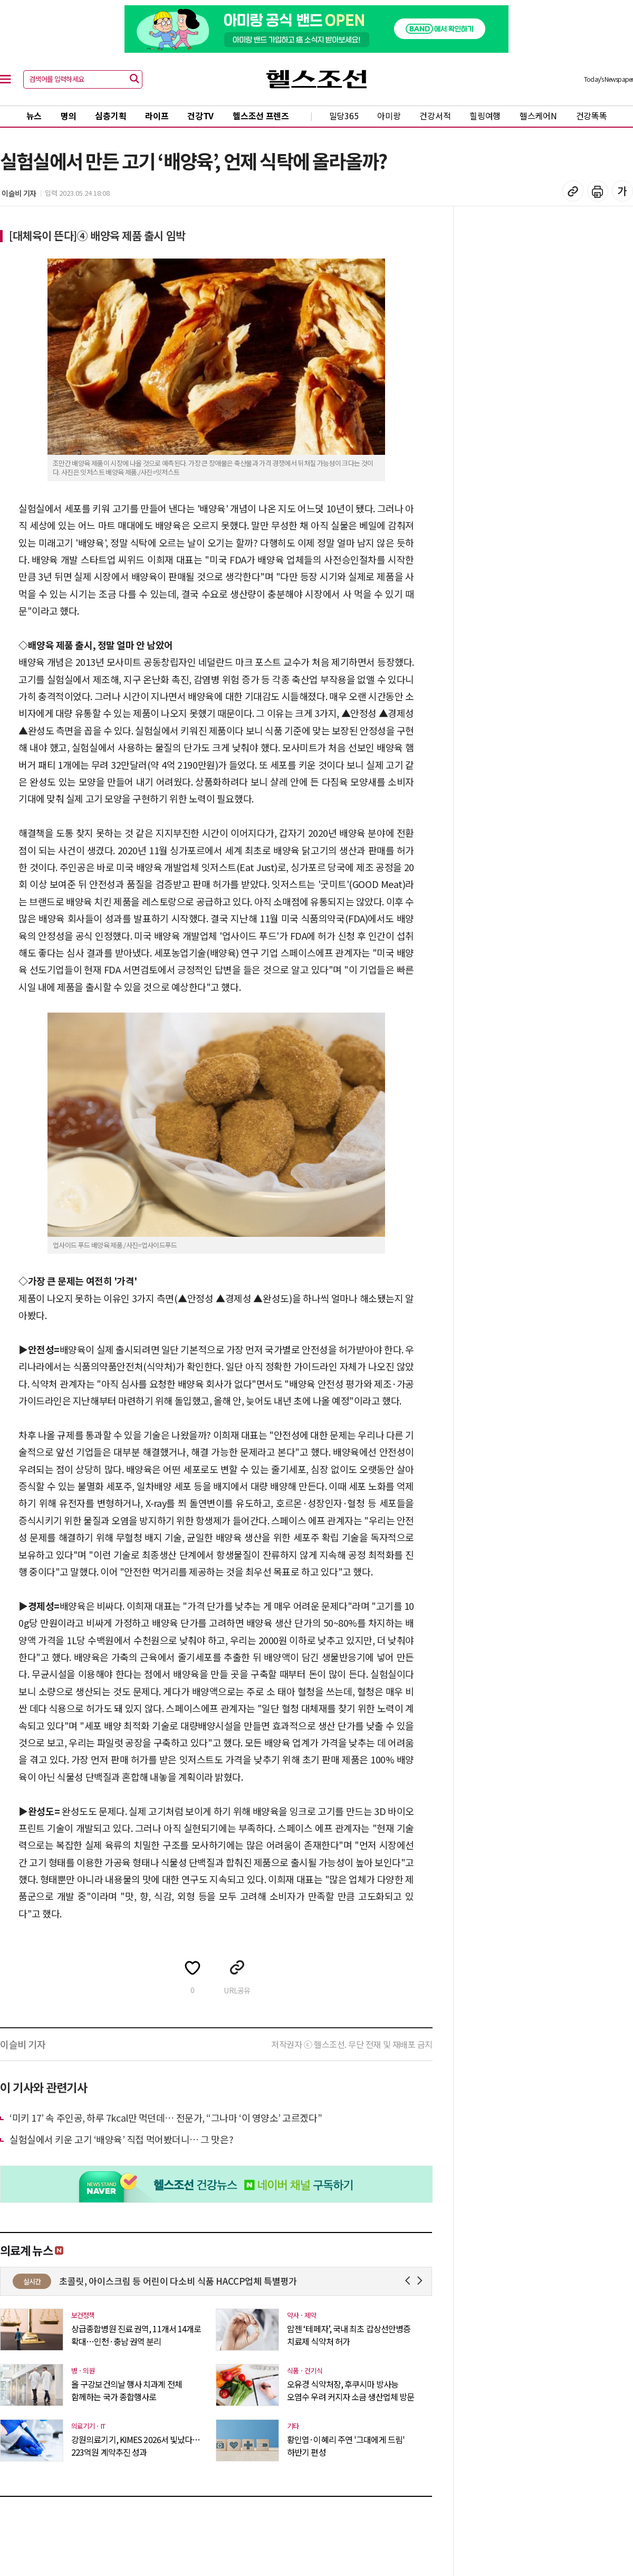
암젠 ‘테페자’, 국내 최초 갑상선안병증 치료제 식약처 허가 (348, 2335)
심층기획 (110, 115)
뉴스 (34, 115)
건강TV (200, 115)
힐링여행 (485, 115)
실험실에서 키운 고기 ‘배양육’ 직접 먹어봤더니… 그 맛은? (121, 2139)
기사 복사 (572, 191)
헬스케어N (538, 115)
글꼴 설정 (622, 191)
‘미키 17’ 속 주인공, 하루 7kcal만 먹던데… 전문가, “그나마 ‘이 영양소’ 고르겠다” (165, 2117)
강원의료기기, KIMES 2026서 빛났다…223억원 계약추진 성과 (135, 2445)
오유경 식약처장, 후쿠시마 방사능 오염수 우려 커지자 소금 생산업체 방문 (350, 2390)
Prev (409, 2280)
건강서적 (434, 115)
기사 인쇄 (597, 191)
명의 (68, 115)
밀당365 (344, 115)
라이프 (156, 115)
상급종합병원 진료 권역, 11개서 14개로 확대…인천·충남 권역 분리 (136, 2335)
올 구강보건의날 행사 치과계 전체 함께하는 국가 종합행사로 (126, 2390)
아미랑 (388, 115)
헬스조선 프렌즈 (261, 115)
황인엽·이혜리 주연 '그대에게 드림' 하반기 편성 (346, 2445)
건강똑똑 (591, 115)
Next (421, 2280)
